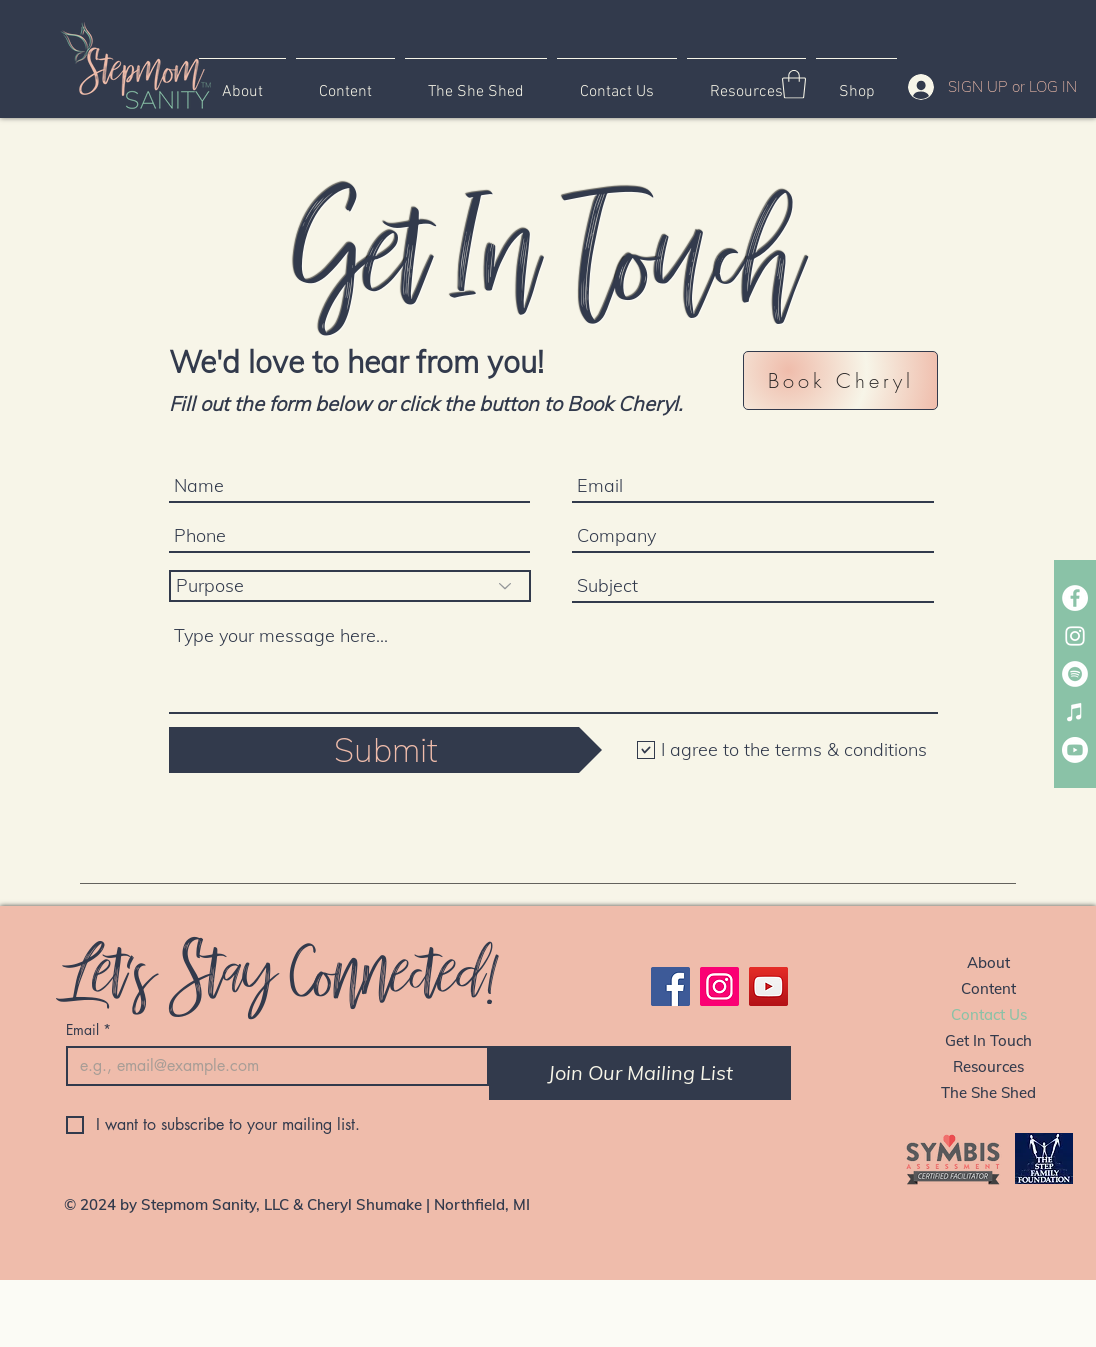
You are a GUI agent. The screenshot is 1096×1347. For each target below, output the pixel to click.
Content (988, 988)
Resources (988, 1066)
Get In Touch (988, 1040)
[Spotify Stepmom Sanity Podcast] (1075, 674)
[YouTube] (768, 986)
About (988, 962)
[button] (794, 84)
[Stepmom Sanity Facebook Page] (1075, 598)
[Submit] (385, 750)
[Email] (271, 1066)
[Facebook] (670, 986)
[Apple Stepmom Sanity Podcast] (1075, 712)
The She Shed (988, 1092)
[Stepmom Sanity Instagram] (1075, 636)
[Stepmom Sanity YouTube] (1075, 750)
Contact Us (989, 1014)
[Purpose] (350, 586)
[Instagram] (719, 986)
